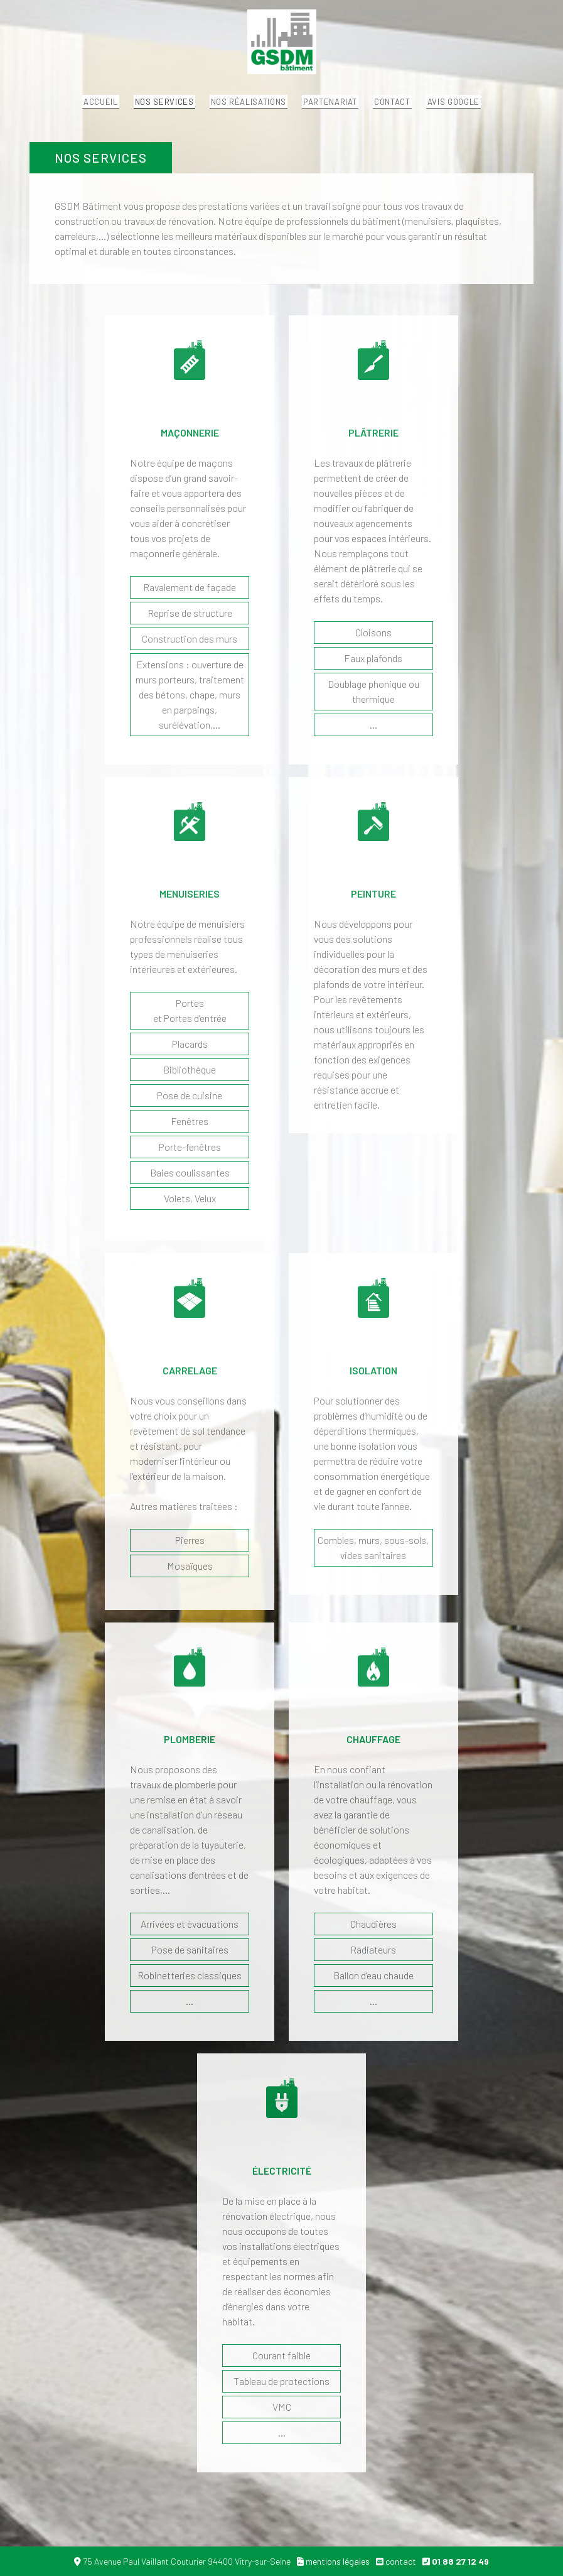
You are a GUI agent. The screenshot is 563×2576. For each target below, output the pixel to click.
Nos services (130, 110)
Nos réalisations (237, 110)
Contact (426, 110)
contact (400, 2561)
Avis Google (510, 110)
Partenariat (341, 110)
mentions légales (338, 2561)
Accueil (44, 110)
